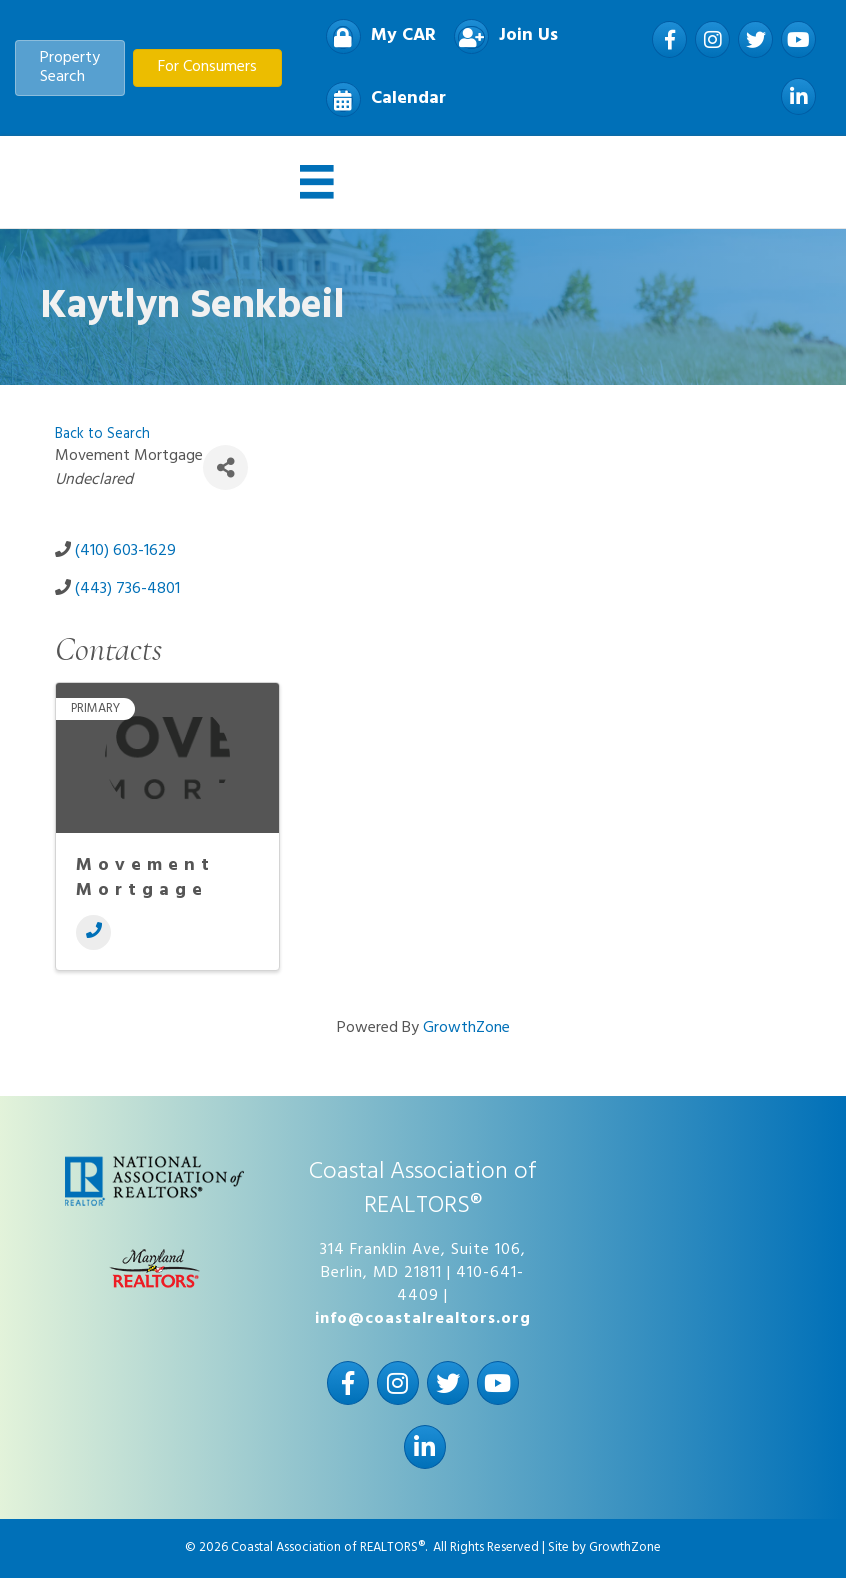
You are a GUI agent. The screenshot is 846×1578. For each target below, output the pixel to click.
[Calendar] (381, 99)
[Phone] (93, 932)
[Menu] (317, 182)
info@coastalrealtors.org (423, 1319)
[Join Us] (501, 36)
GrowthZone (466, 1028)
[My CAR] (376, 36)
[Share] (225, 467)
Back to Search (102, 434)
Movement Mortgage (145, 878)
